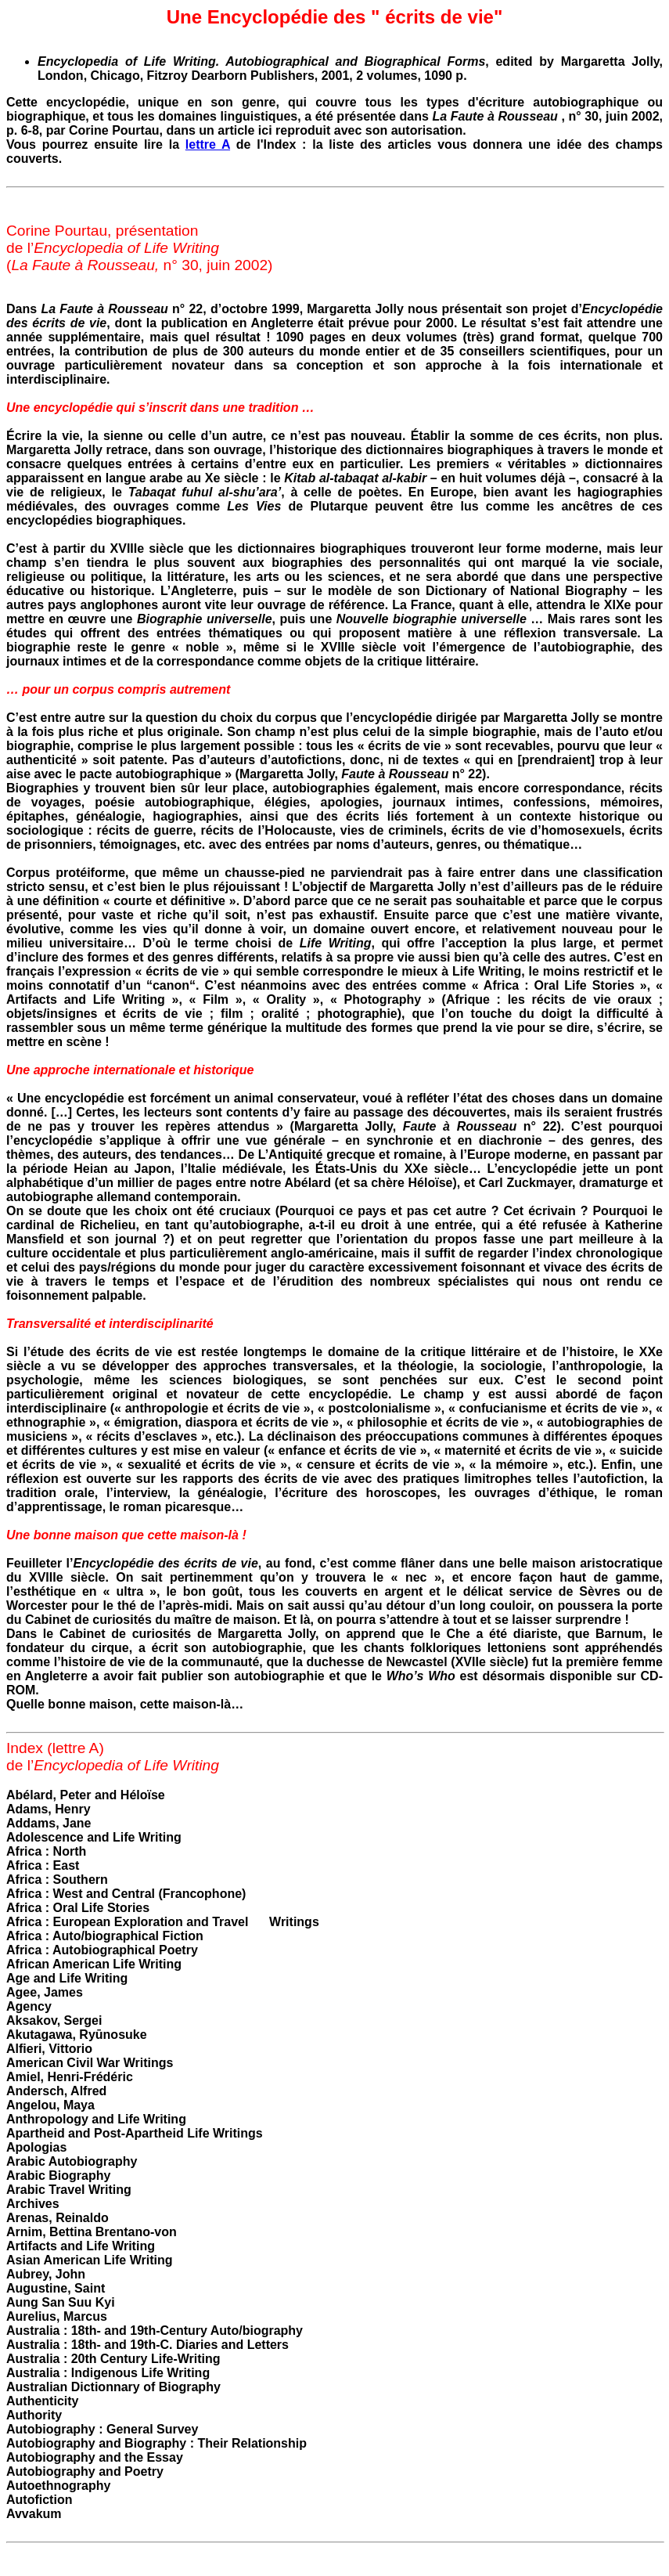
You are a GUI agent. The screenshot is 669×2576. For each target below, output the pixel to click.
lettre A (207, 144)
